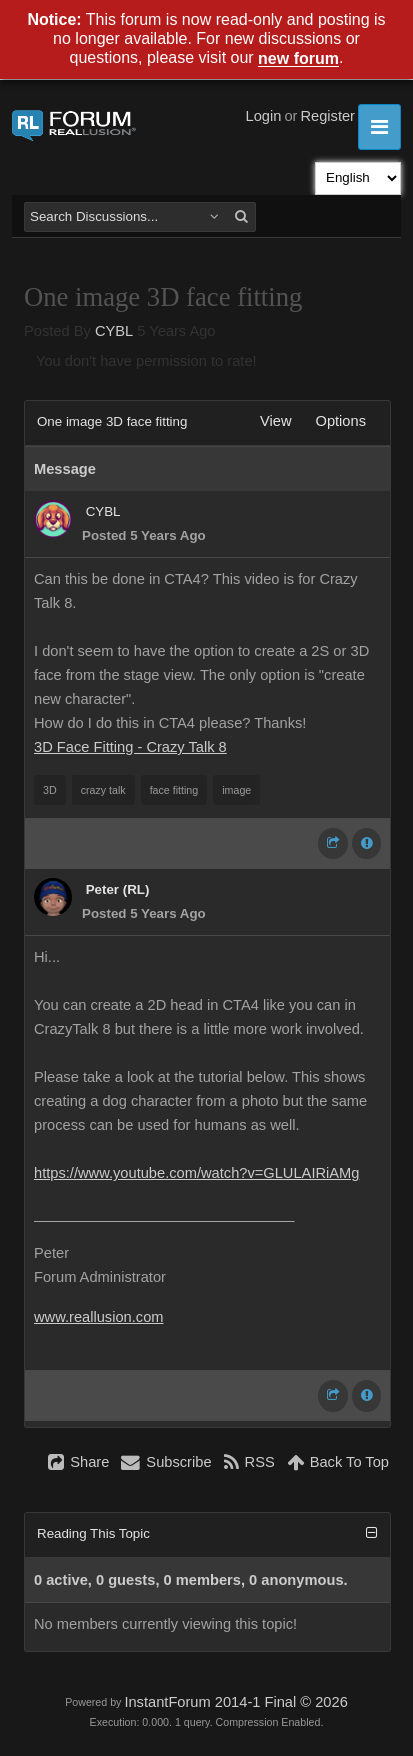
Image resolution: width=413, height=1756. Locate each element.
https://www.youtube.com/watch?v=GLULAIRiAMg (196, 1173)
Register (327, 116)
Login (264, 116)
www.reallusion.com (99, 1317)
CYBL (114, 331)
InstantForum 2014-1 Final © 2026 (235, 1702)
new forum (298, 59)
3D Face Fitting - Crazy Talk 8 (130, 747)
